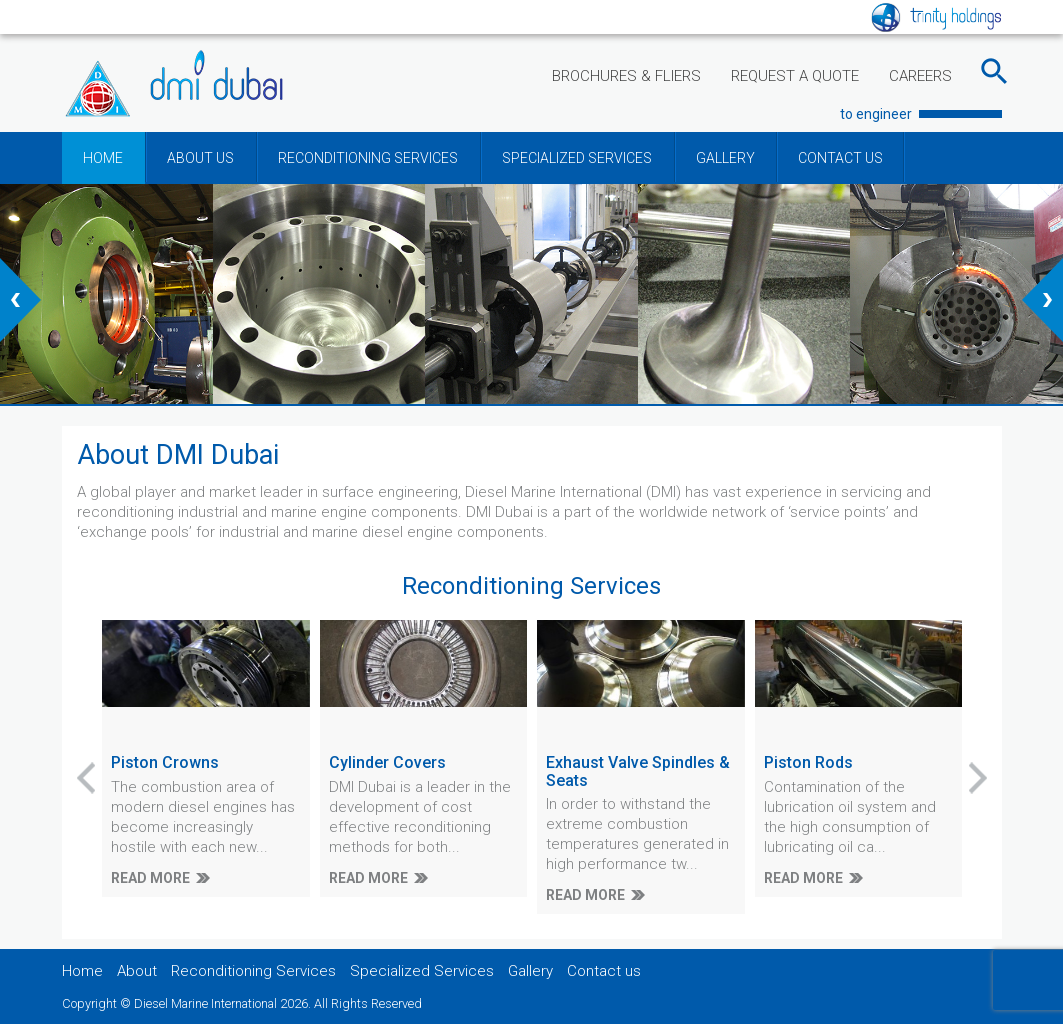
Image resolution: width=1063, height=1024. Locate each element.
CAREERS (920, 76)
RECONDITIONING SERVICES (368, 158)
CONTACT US (840, 158)
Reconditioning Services (253, 971)
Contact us (604, 971)
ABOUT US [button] (200, 158)
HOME (103, 158)
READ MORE (150, 878)
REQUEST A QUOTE (795, 76)
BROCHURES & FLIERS (626, 76)
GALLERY (725, 158)
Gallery (530, 971)
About (137, 971)
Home (82, 971)
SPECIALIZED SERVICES (577, 158)
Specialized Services (422, 971)
